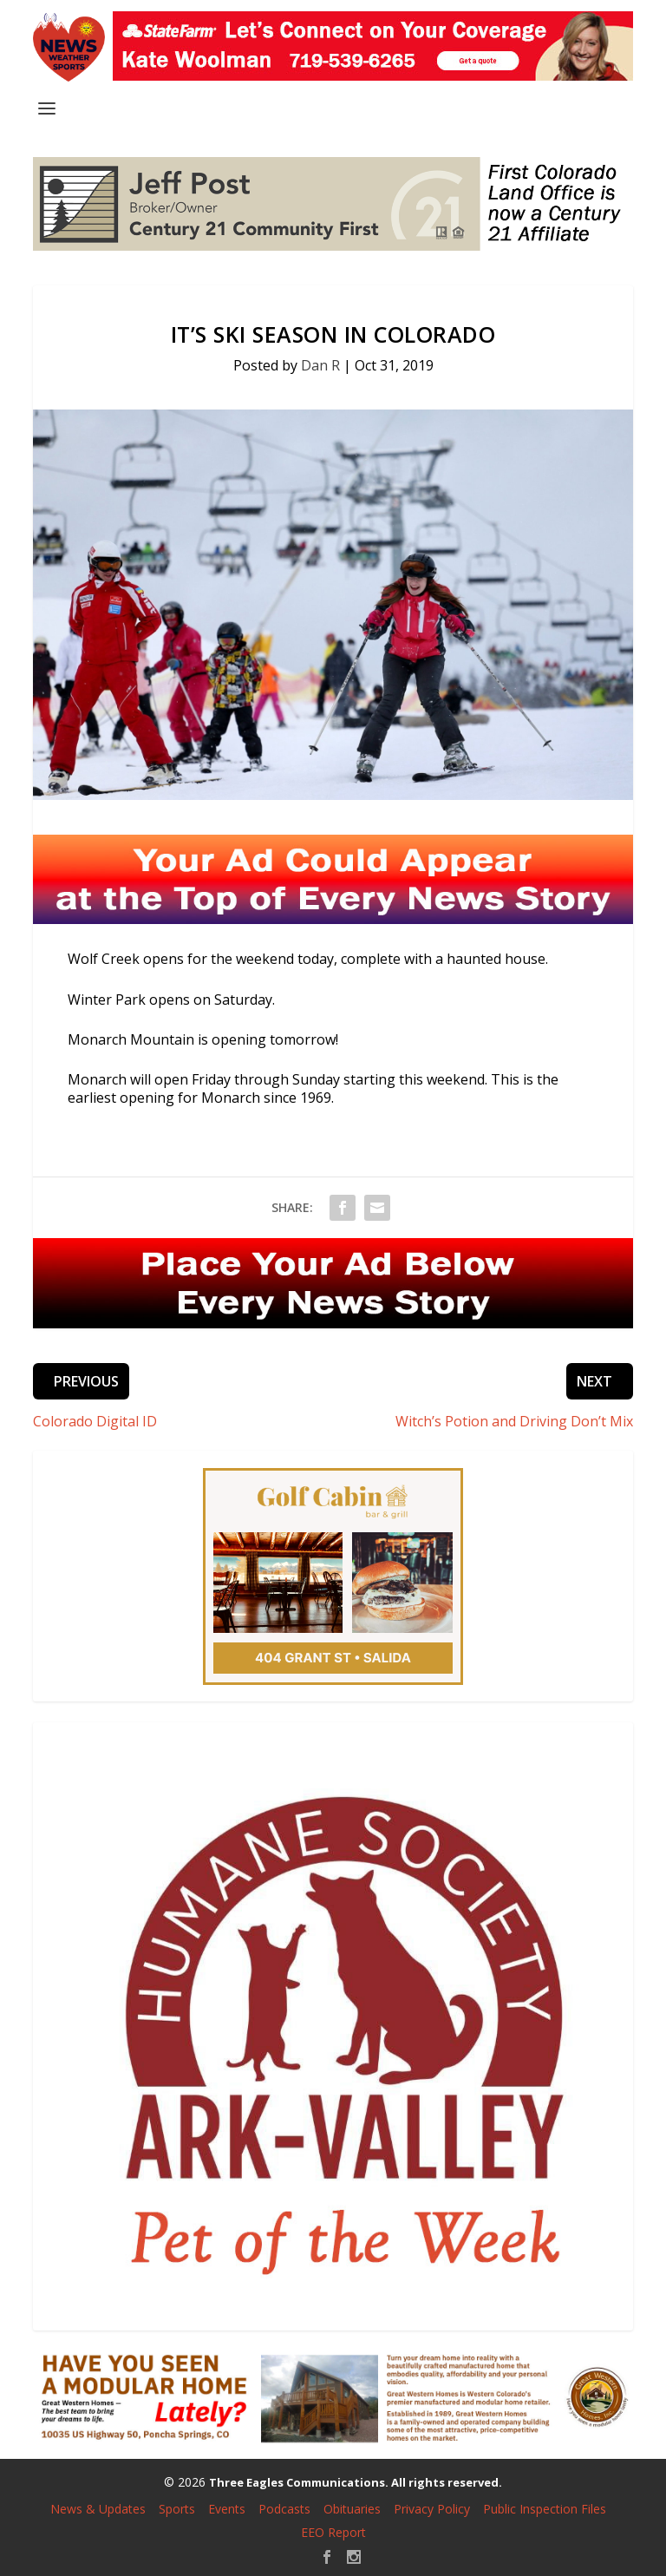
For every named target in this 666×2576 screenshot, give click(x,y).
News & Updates (98, 2509)
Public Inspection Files (544, 2509)
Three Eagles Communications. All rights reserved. (355, 2482)
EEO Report (333, 2532)
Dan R (320, 365)
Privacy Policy (432, 2509)
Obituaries (352, 2509)
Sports (177, 2509)
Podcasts (284, 2509)
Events (226, 2509)
